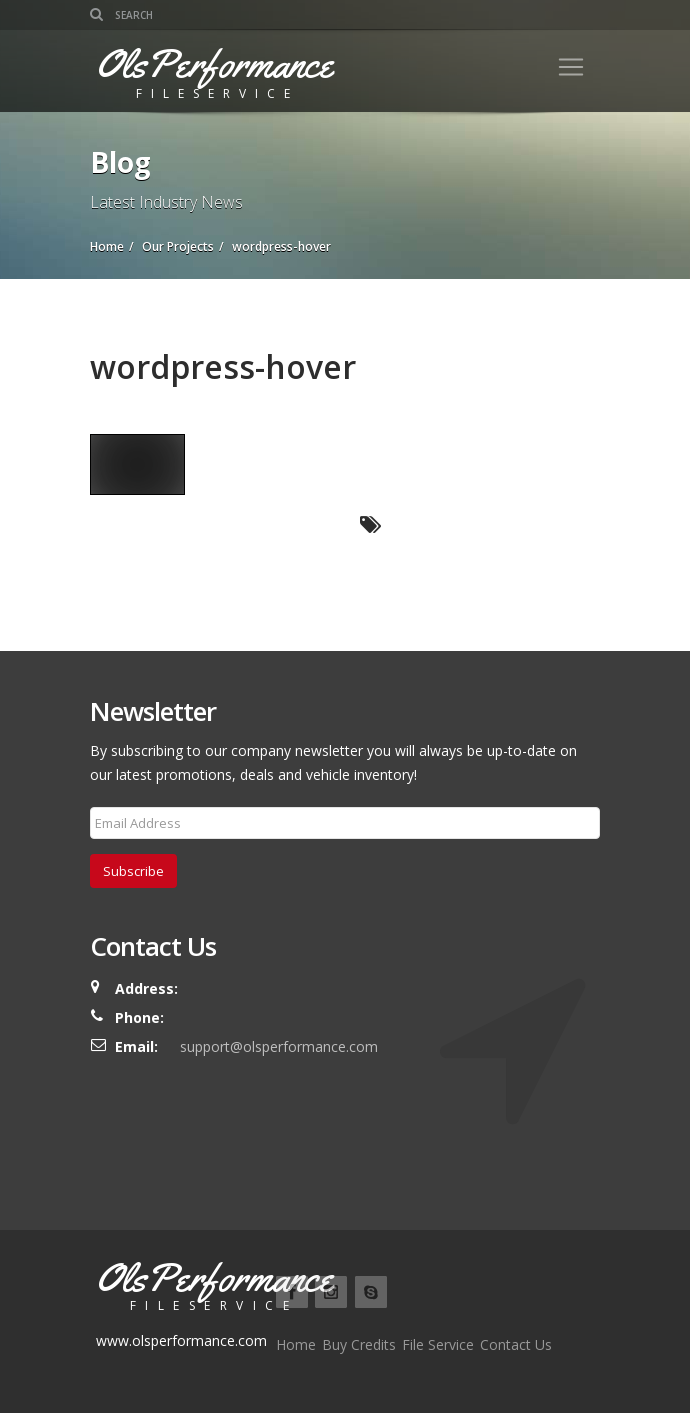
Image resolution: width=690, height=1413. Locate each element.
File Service (438, 1344)
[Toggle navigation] (571, 67)
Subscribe (133, 871)
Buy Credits (359, 1344)
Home (296, 1344)
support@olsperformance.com (279, 1046)
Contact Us (516, 1344)
